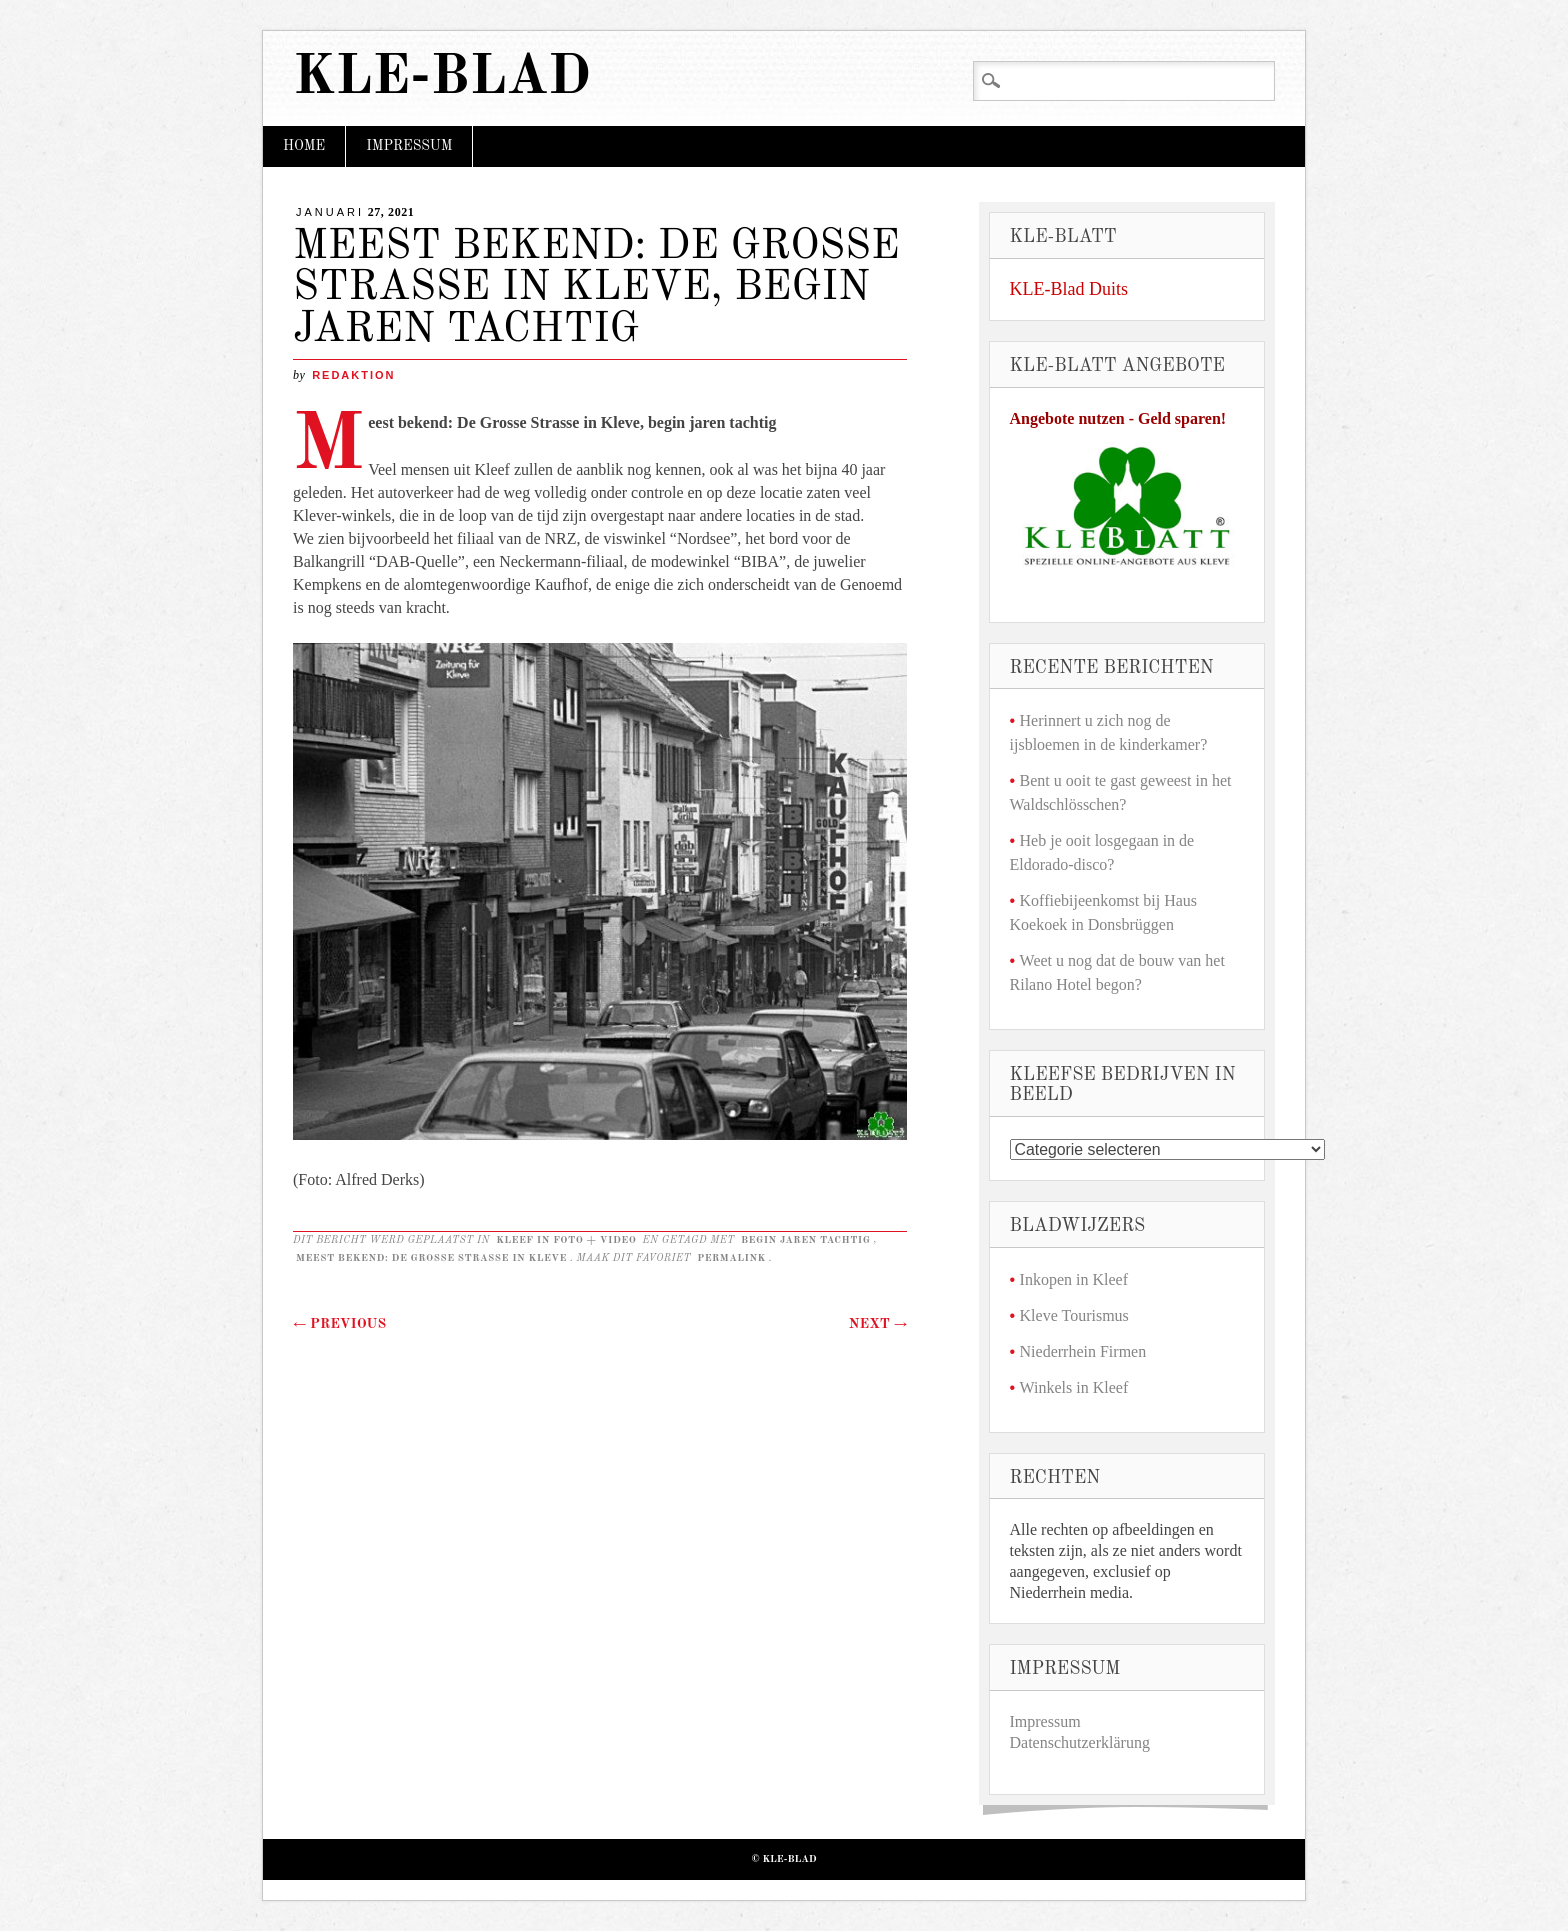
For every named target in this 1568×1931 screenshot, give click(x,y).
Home (304, 146)
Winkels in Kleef (1074, 1387)
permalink (731, 1258)
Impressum (409, 146)
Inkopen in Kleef (1074, 1279)
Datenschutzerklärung (1080, 1742)
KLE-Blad (442, 78)
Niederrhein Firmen (1083, 1351)
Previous (339, 1324)
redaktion (353, 375)
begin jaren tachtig (806, 1240)
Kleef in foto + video (566, 1240)
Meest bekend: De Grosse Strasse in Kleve (431, 1258)
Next (878, 1324)
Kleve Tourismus (1074, 1315)
